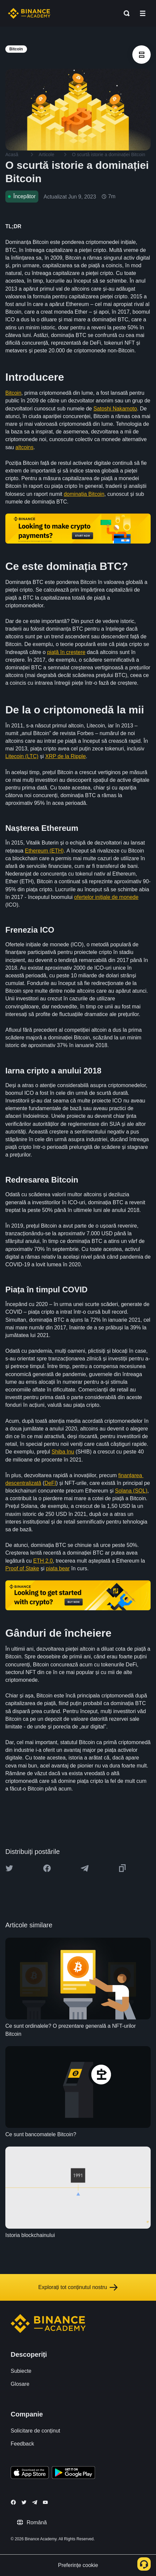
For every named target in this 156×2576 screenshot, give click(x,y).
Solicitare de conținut (35, 2431)
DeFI (50, 1483)
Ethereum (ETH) (44, 851)
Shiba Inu (63, 1452)
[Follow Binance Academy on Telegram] (34, 2502)
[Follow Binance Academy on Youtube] (45, 2502)
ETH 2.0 (43, 1561)
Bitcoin (13, 393)
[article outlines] (141, 54)
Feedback (22, 2444)
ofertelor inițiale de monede (106, 897)
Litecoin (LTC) (21, 756)
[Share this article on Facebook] (47, 1868)
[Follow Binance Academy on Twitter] (24, 2502)
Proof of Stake (22, 1568)
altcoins (24, 447)
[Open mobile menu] (143, 13)
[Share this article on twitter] (9, 1868)
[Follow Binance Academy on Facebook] (13, 2502)
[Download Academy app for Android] (73, 2473)
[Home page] (29, 13)
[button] (143, 13)
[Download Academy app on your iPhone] (30, 2473)
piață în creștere (66, 652)
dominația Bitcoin (84, 494)
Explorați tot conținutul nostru (78, 2287)
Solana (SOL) (131, 1491)
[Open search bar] (125, 13)
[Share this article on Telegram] (85, 1868)
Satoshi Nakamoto (115, 408)
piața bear (58, 1568)
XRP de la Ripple (65, 756)
